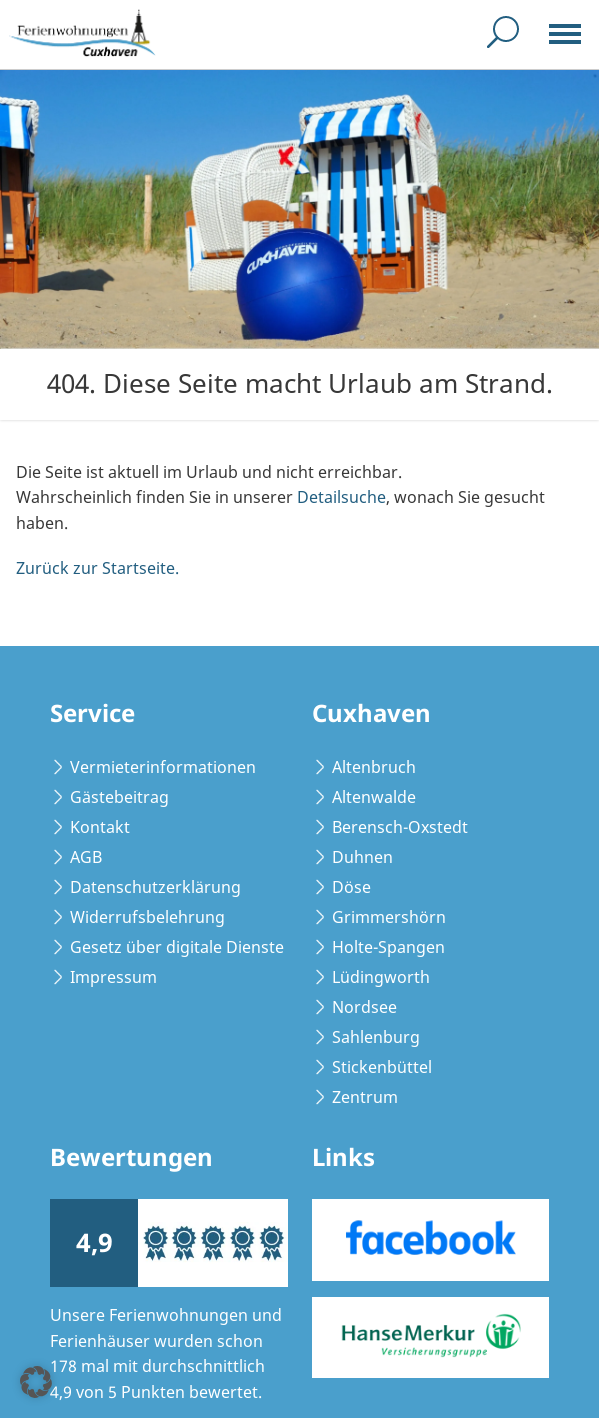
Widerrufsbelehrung (147, 917)
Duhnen (362, 857)
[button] (36, 1382)
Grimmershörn (389, 917)
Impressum (113, 977)
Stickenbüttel (382, 1067)
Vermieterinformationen (163, 767)
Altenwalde (374, 797)
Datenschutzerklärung (155, 887)
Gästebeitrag (119, 797)
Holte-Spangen (388, 947)
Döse (351, 887)
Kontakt (100, 827)
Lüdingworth (381, 977)
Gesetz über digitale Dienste (177, 947)
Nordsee (364, 1007)
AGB (86, 857)
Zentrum (365, 1097)
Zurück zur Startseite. (97, 568)
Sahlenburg (376, 1037)
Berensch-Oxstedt (400, 827)
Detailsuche (341, 497)
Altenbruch (374, 767)
